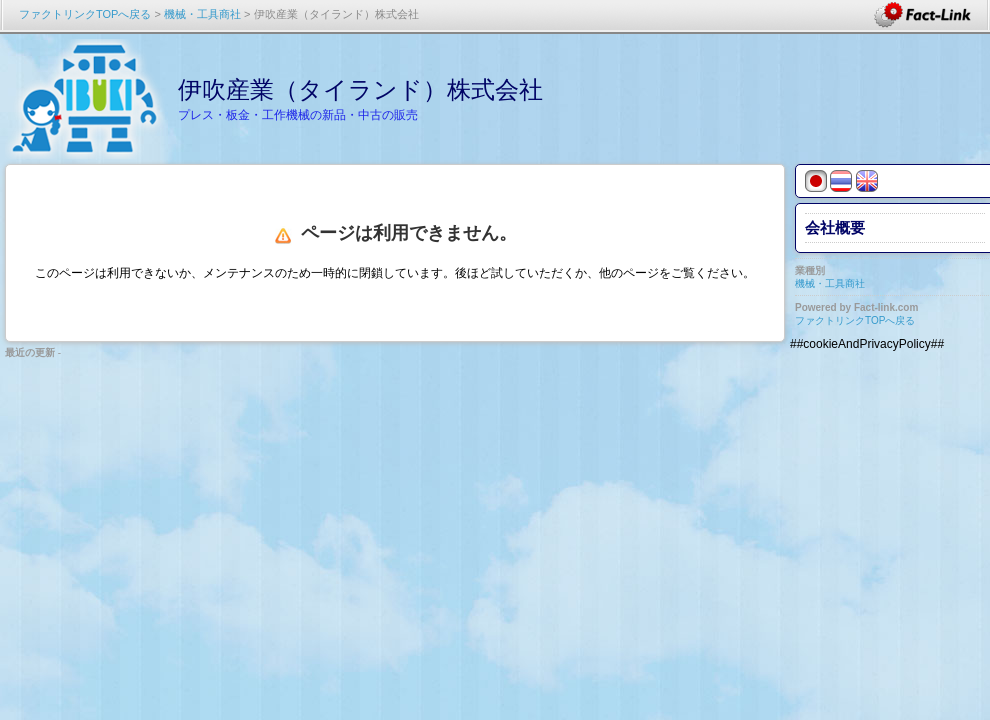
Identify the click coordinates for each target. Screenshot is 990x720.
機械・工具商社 (202, 14)
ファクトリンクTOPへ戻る (85, 14)
